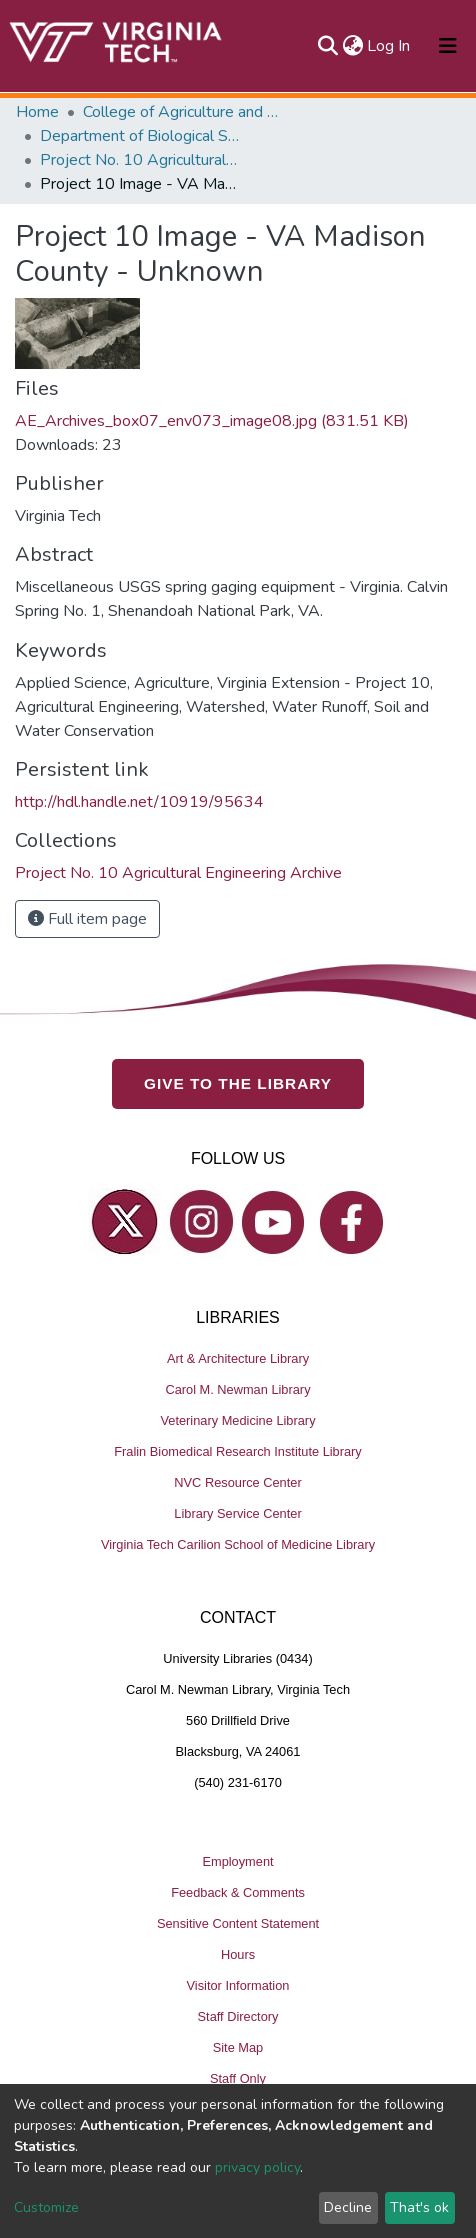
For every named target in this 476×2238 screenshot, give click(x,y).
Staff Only (238, 2078)
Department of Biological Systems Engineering (140, 136)
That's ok (419, 2207)
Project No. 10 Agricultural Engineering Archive (140, 160)
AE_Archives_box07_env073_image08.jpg (212, 421)
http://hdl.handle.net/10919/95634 (139, 802)
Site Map (238, 2047)
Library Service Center (237, 1513)
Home (37, 112)
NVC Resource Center (237, 1482)
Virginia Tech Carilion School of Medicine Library (238, 1544)
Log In (389, 46)
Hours (238, 1954)
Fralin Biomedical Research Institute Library (238, 1451)
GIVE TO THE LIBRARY (238, 1083)
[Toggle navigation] (448, 46)
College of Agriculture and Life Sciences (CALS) (183, 112)
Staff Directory (238, 2016)
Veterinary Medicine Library (237, 1420)
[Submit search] (327, 46)
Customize (46, 2207)
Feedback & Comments (238, 1892)
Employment (237, 1861)
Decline (348, 2207)
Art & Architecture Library (238, 1358)
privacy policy (257, 2167)
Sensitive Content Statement (238, 1923)
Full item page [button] (87, 919)
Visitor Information (238, 1985)
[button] (352, 46)
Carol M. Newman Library (237, 1389)
